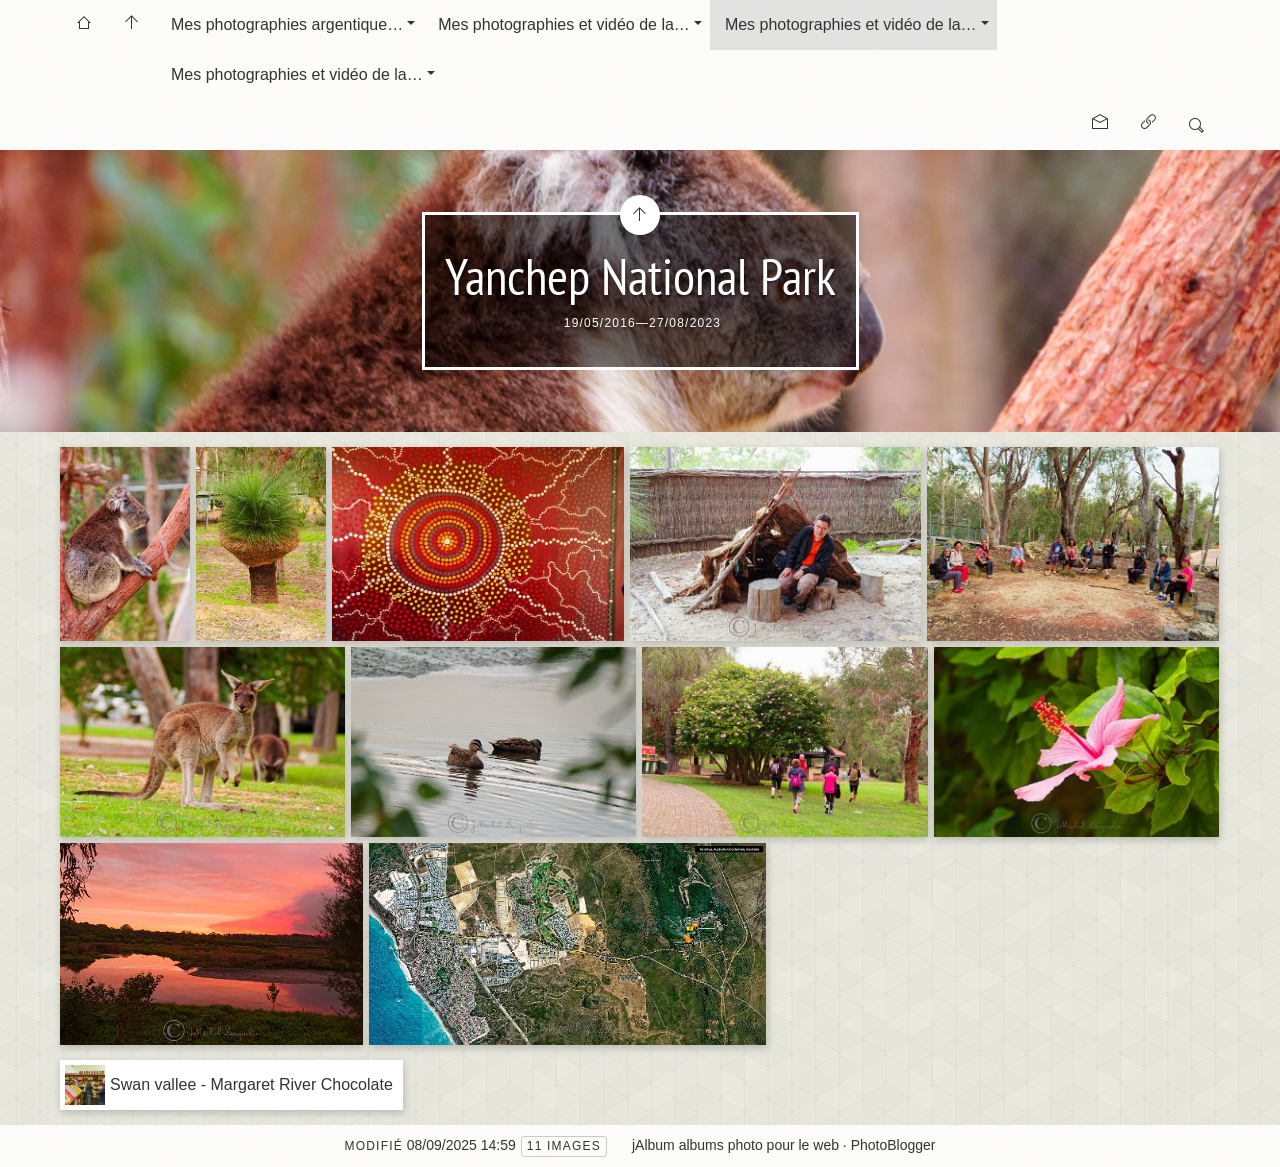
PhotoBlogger (893, 1145)
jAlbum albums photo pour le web (735, 1145)
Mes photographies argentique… (287, 24)
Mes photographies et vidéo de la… (564, 24)
